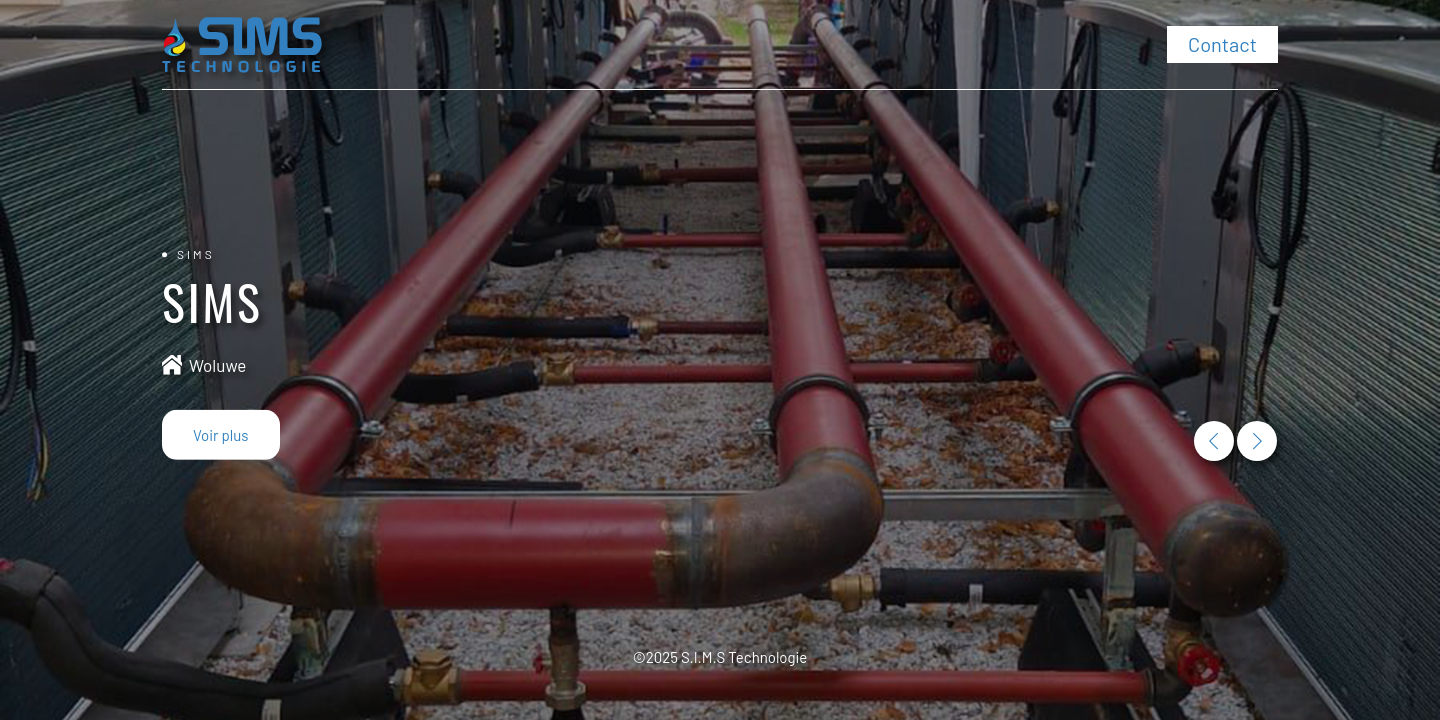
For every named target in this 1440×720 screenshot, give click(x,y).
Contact (1222, 44)
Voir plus (221, 435)
